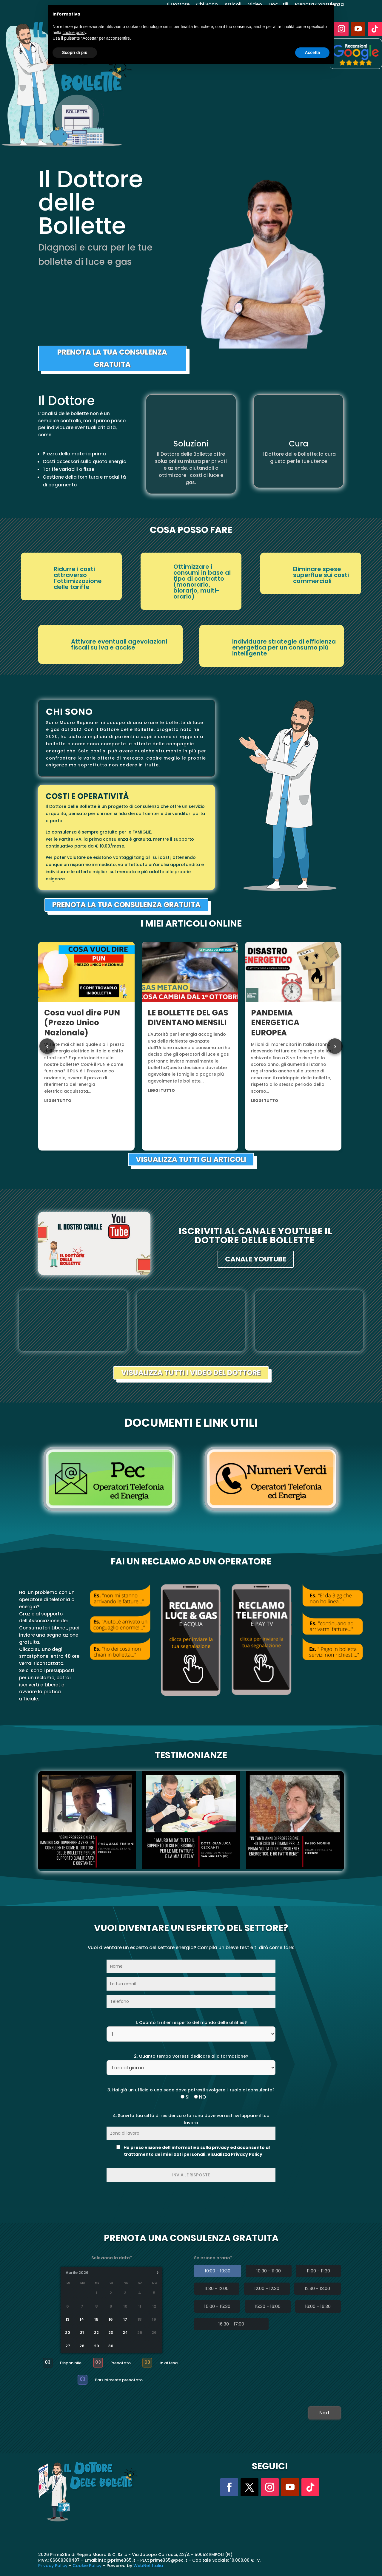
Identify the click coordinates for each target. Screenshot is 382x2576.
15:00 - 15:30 (217, 2306)
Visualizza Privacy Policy (234, 2154)
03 (47, 2362)
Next (324, 2412)
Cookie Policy (87, 2566)
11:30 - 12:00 (216, 2288)
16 (111, 2319)
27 (67, 2345)
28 (82, 2345)
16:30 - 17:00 (231, 2324)
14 (82, 2319)
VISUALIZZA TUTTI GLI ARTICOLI (191, 1159)
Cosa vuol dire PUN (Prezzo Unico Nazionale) (82, 1022)
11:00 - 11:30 (318, 2271)
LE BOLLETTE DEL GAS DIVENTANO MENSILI (188, 1017)
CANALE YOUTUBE (255, 1259)
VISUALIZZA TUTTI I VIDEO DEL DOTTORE (191, 1372)
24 (125, 2332)
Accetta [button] (312, 52)
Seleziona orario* (213, 2258)
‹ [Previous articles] (47, 1046)
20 (67, 2332)
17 (125, 2319)
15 (97, 2319)
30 (110, 2345)
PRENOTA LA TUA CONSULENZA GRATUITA (112, 358)
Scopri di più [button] (74, 52)
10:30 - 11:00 (268, 2271)
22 (96, 2332)
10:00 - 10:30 (217, 2271)
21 (82, 2332)
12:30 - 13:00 (317, 2288)
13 (68, 2319)
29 (96, 2345)
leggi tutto (57, 1100)
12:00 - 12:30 (266, 2288)
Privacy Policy (52, 2566)
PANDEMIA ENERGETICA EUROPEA (275, 1022)
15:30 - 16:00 (268, 2306)
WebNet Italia (148, 2566)
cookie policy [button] (74, 32)
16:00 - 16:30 (318, 2306)
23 (111, 2332)
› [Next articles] (335, 1046)
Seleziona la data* (111, 2258)
